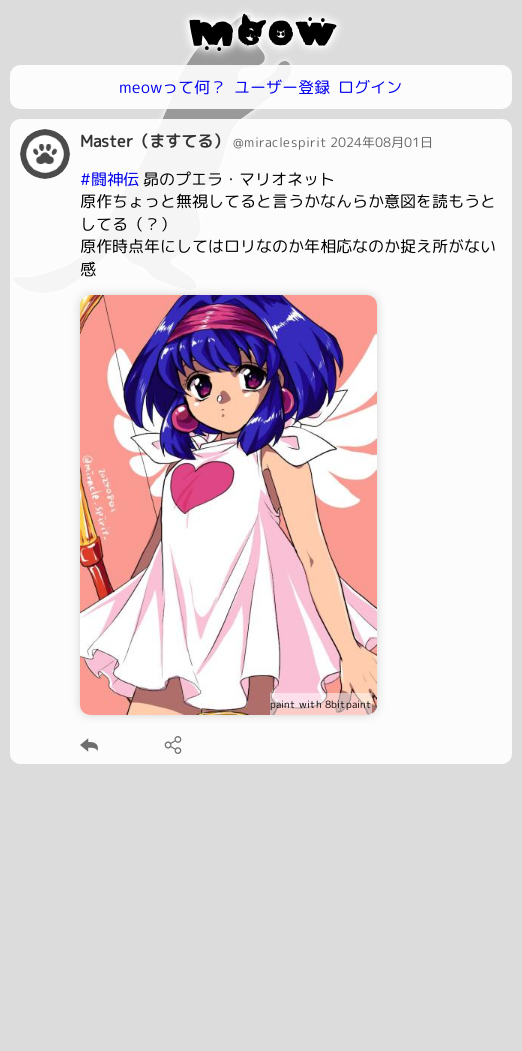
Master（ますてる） (154, 141)
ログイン (370, 87)
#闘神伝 (109, 179)
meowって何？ (172, 87)
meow (261, 32)
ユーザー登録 (282, 87)
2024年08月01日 (381, 142)
